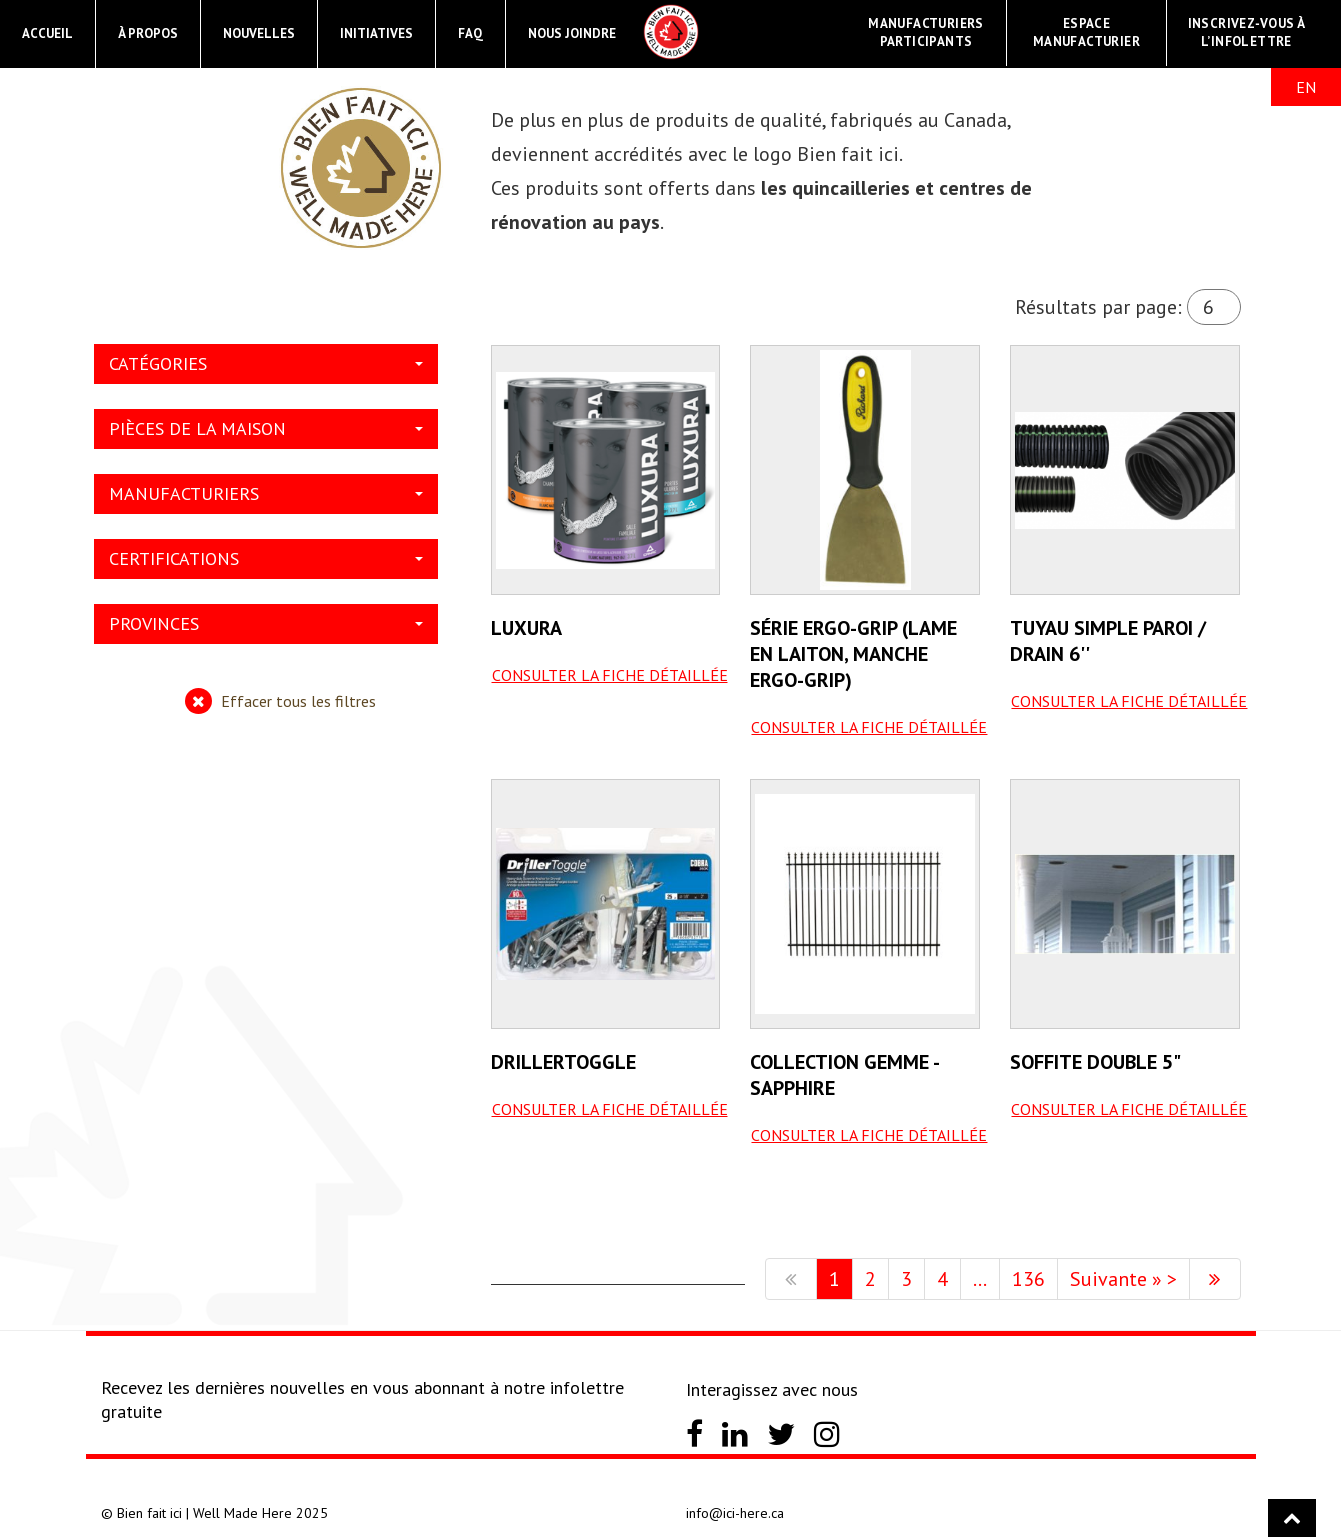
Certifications (266, 558)
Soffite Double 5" (1095, 1062)
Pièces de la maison (266, 428)
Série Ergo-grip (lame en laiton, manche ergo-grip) (853, 654)
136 (1028, 1279)
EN (1306, 87)
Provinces (266, 623)
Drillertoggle (563, 1062)
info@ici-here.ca (735, 1513)
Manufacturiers (266, 493)
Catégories (266, 363)
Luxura (526, 628)
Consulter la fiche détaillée (610, 675)
